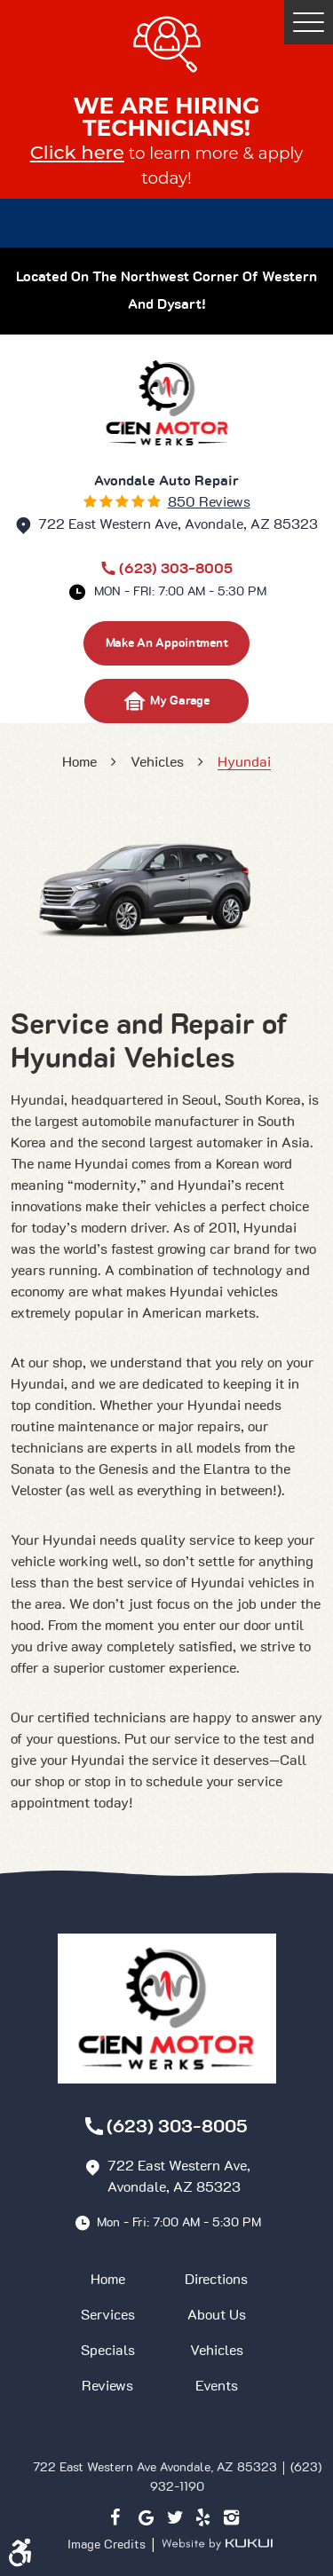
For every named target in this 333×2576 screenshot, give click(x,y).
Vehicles (157, 762)
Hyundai (244, 762)
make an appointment (167, 643)
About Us (216, 2315)
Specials (108, 2351)
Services (108, 2315)
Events (216, 2386)
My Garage (166, 701)
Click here (77, 152)
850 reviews (209, 502)
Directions (216, 2280)
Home (79, 762)
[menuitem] (112, 2279)
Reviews (107, 2386)
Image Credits (108, 2544)
